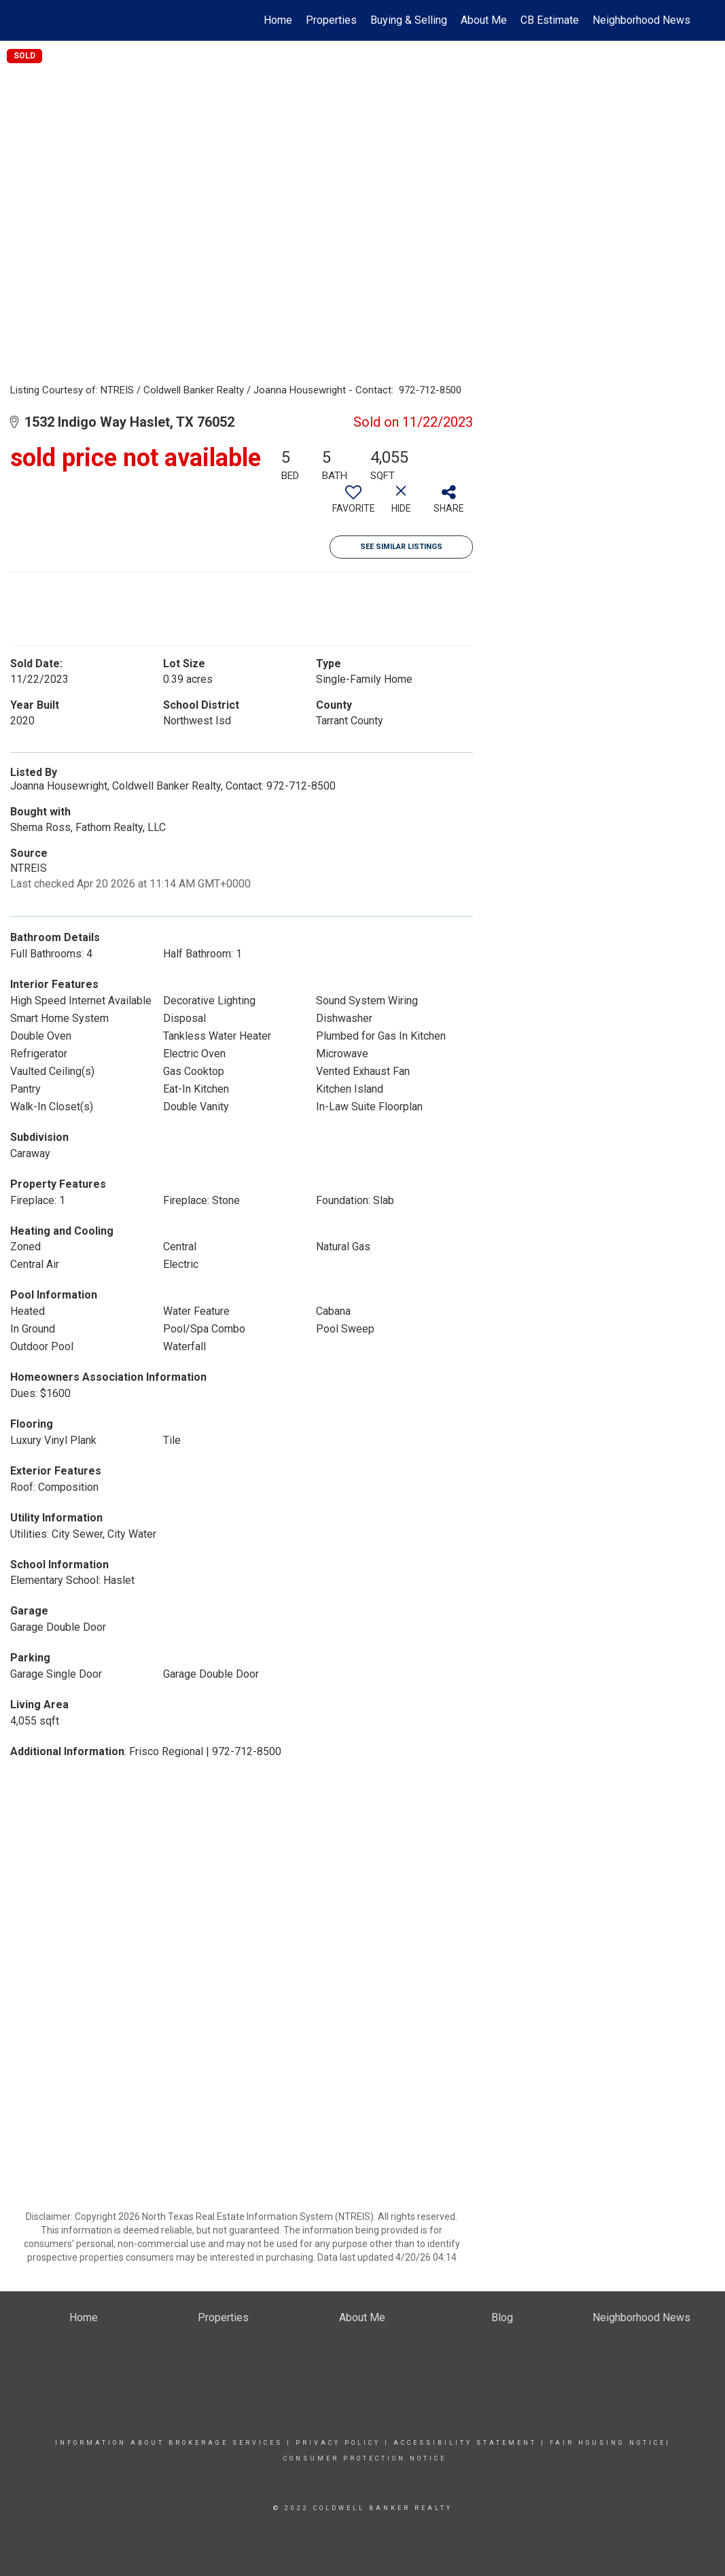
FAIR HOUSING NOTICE (608, 2442)
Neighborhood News (641, 20)
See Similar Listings (401, 546)
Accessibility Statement (465, 2442)
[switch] (353, 504)
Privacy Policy (338, 2442)
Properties (331, 20)
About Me (484, 20)
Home (278, 20)
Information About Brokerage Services (171, 2442)
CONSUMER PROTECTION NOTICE (364, 2458)
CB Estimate (549, 20)
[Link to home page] (40, 20)
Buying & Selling (408, 20)
